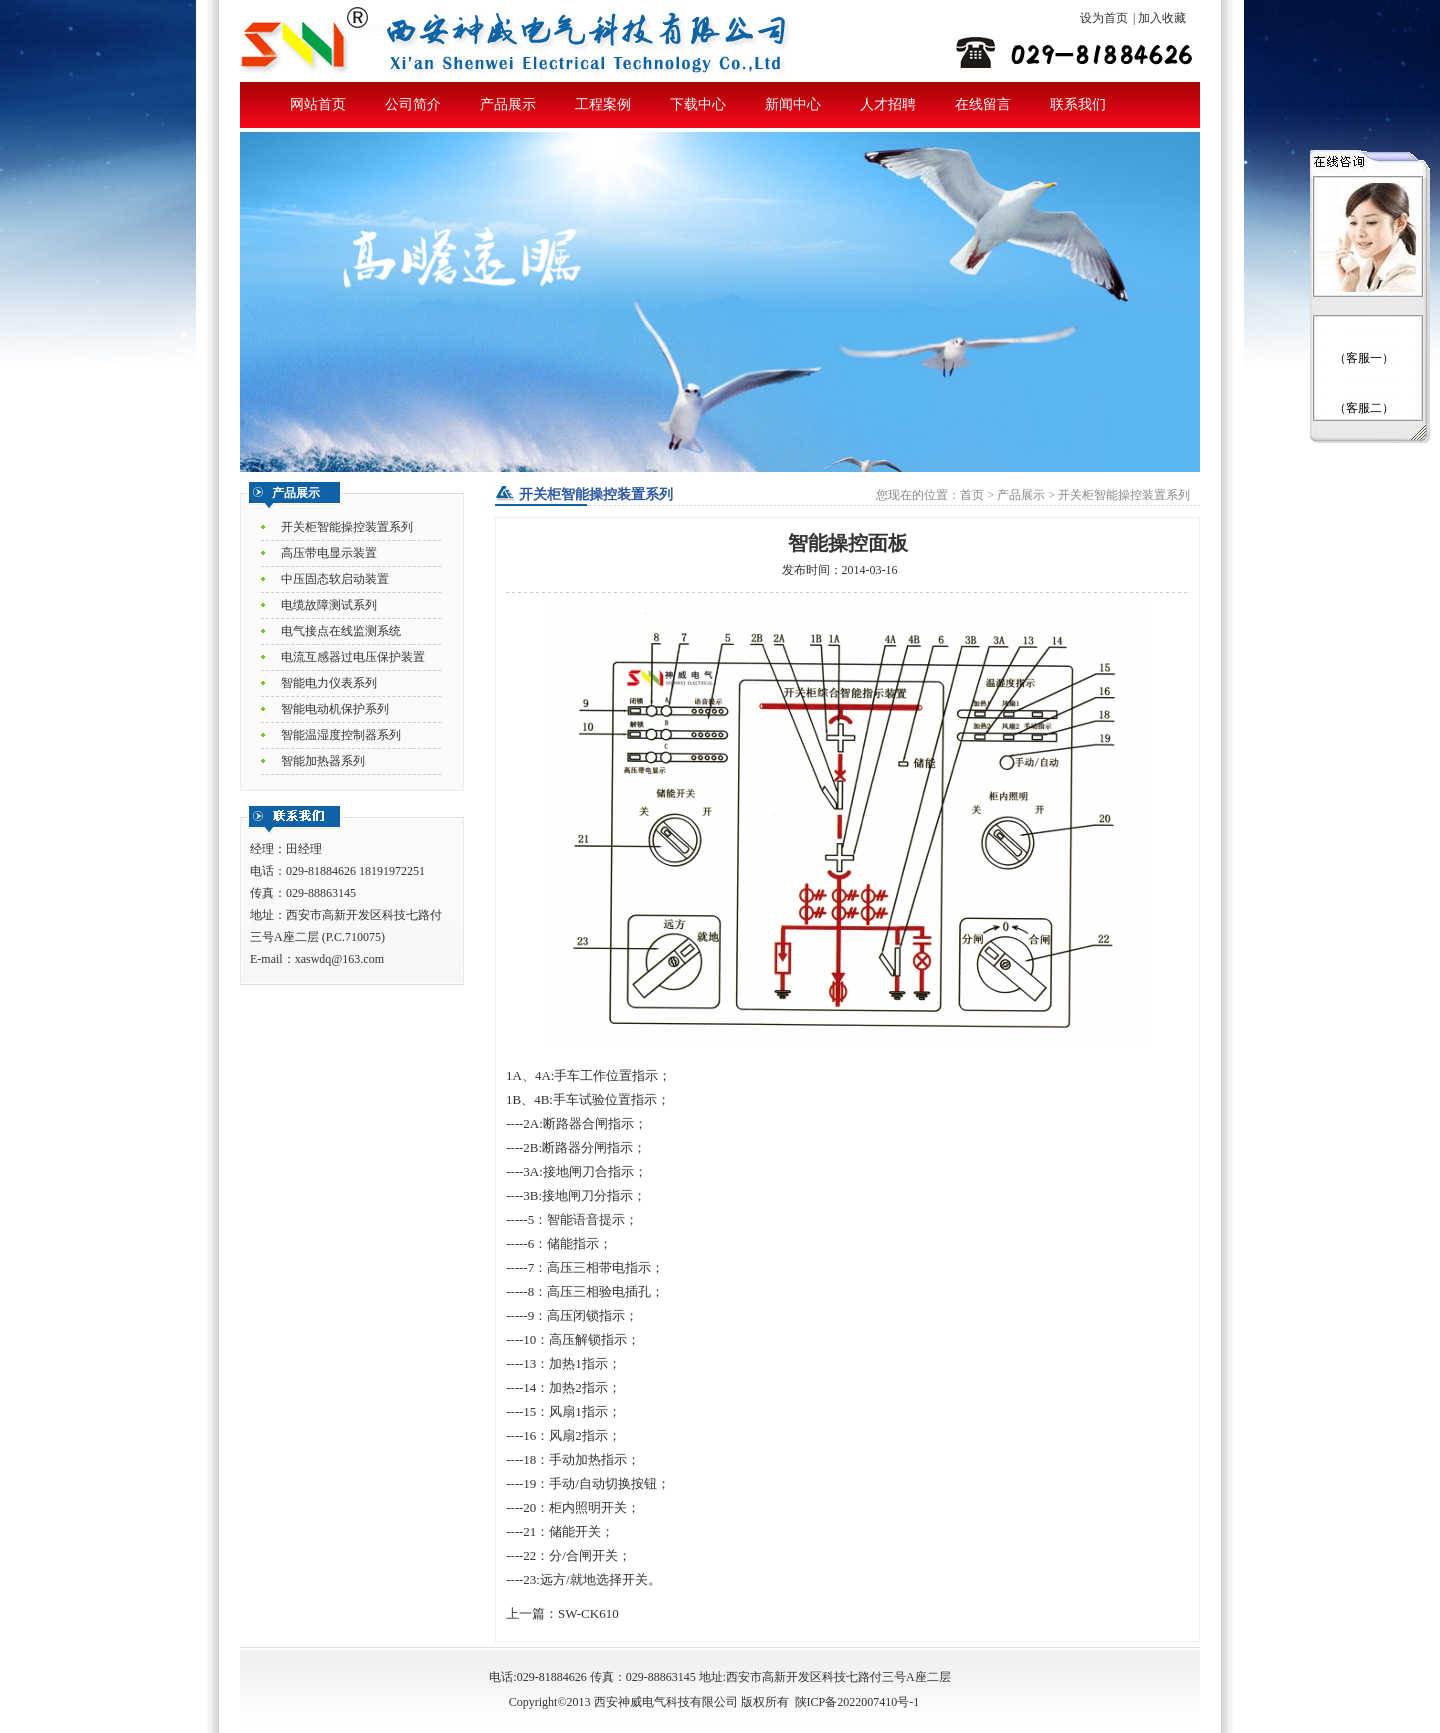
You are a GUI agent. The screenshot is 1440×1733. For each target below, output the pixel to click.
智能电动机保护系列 (335, 709)
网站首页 (318, 104)
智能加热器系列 (323, 761)
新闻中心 (793, 104)
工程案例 (603, 104)
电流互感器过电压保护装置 (353, 657)
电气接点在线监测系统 (341, 631)
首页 (972, 495)
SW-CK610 (588, 1613)
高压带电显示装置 (329, 553)
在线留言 (983, 104)
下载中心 (698, 104)
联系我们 (1078, 104)
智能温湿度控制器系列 (341, 735)
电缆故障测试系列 (329, 605)
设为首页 (1104, 18)
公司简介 (413, 104)
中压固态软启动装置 (335, 579)
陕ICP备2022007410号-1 (857, 1702)
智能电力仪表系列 (329, 683)
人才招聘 (888, 104)
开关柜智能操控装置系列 (347, 527)
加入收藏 (1162, 18)
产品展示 (508, 104)
